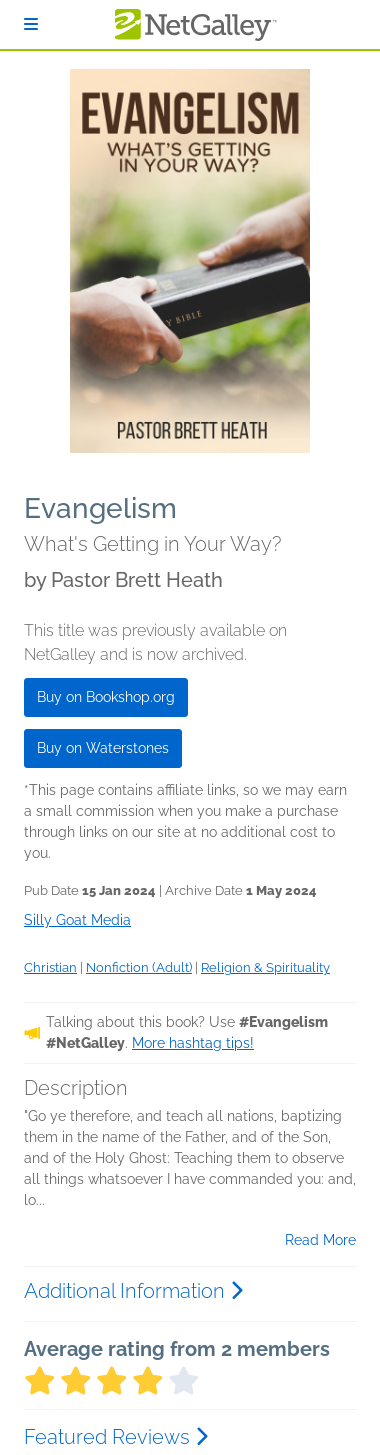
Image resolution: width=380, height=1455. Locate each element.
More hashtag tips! (193, 1043)
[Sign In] (31, 24)
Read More (320, 1240)
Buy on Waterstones (103, 748)
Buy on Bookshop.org (106, 697)
